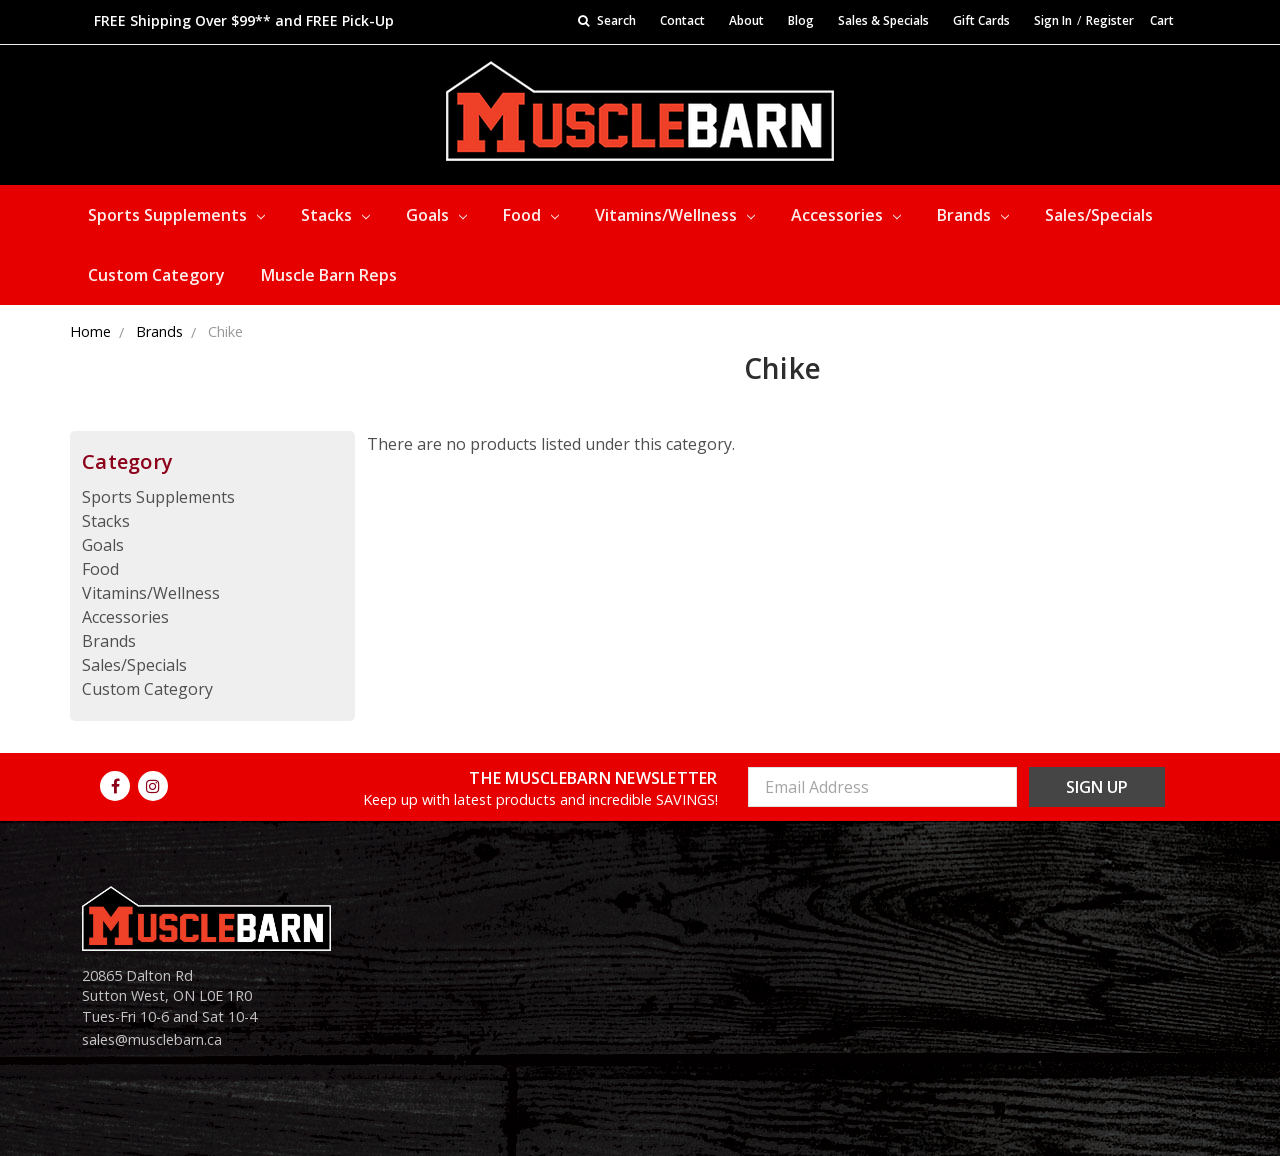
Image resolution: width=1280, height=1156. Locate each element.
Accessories (846, 215)
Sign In (1053, 20)
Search (607, 20)
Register (1110, 20)
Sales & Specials (883, 20)
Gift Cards (981, 20)
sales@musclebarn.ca (152, 1039)
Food (531, 215)
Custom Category (156, 275)
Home (90, 331)
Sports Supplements (176, 215)
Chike (225, 331)
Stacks (335, 215)
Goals (436, 215)
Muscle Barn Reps (329, 275)
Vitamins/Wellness (675, 215)
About (746, 20)
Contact (682, 20)
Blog (801, 20)
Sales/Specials (1099, 215)
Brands (973, 215)
